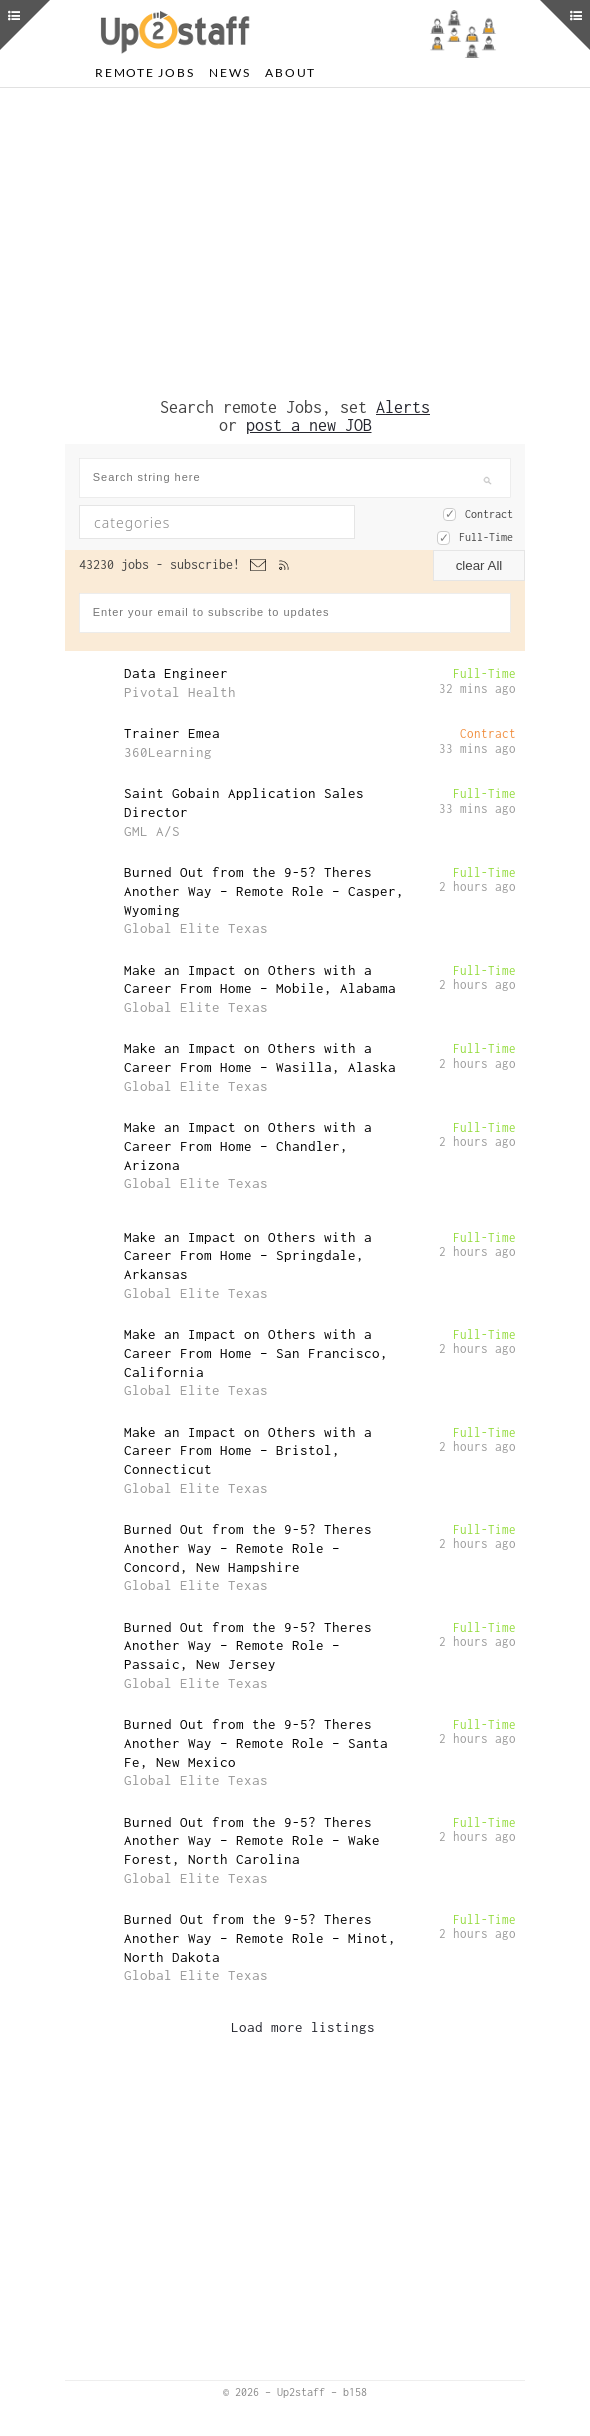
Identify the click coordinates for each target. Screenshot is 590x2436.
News (229, 72)
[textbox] (208, 522)
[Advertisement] (295, 243)
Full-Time (486, 537)
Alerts (403, 407)
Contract (489, 514)
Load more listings (303, 2027)
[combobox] (217, 522)
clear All (479, 565)
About (290, 72)
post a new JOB (309, 425)
